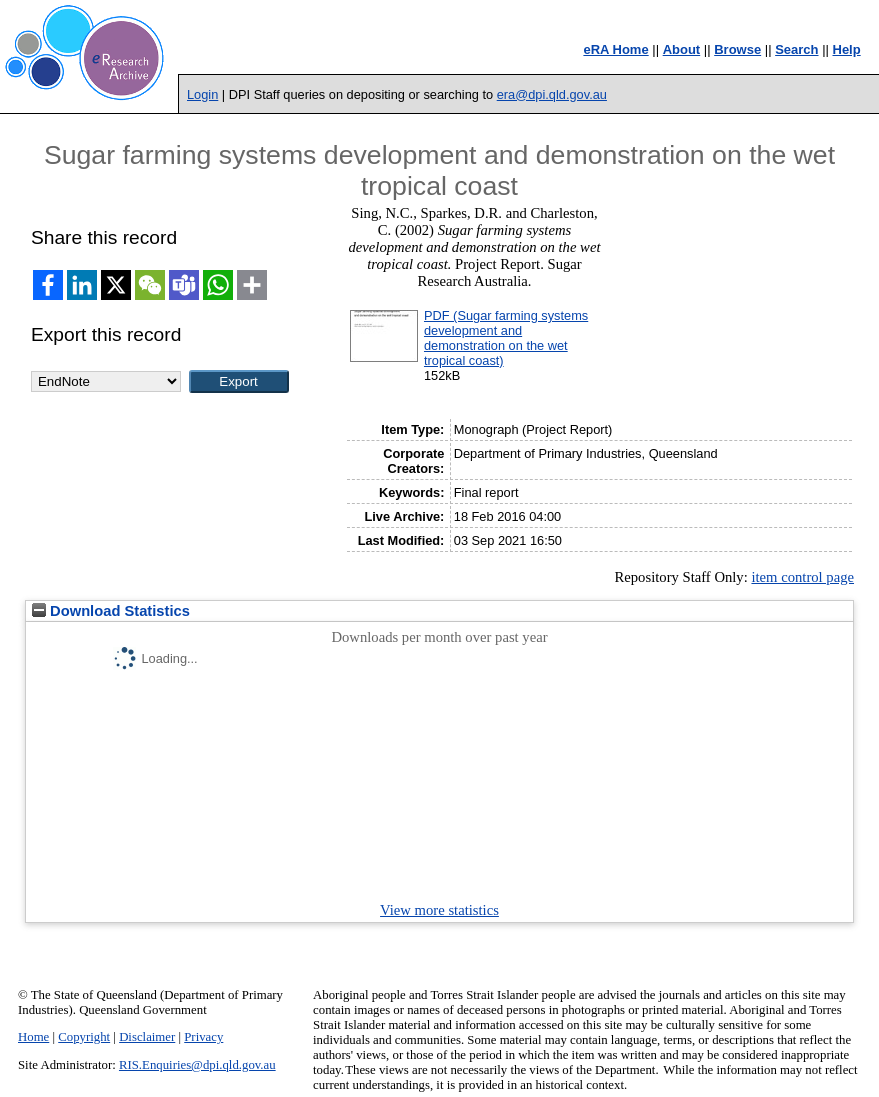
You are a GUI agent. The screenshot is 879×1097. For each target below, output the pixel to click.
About (682, 49)
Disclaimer (147, 1037)
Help (847, 49)
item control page (802, 577)
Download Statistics (111, 611)
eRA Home (615, 49)
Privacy (203, 1037)
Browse (737, 49)
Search (796, 49)
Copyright (84, 1037)
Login (202, 94)
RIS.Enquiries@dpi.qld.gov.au (197, 1065)
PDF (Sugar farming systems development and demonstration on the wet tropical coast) (506, 338)
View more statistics (439, 910)
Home (33, 1037)
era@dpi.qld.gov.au (552, 94)
